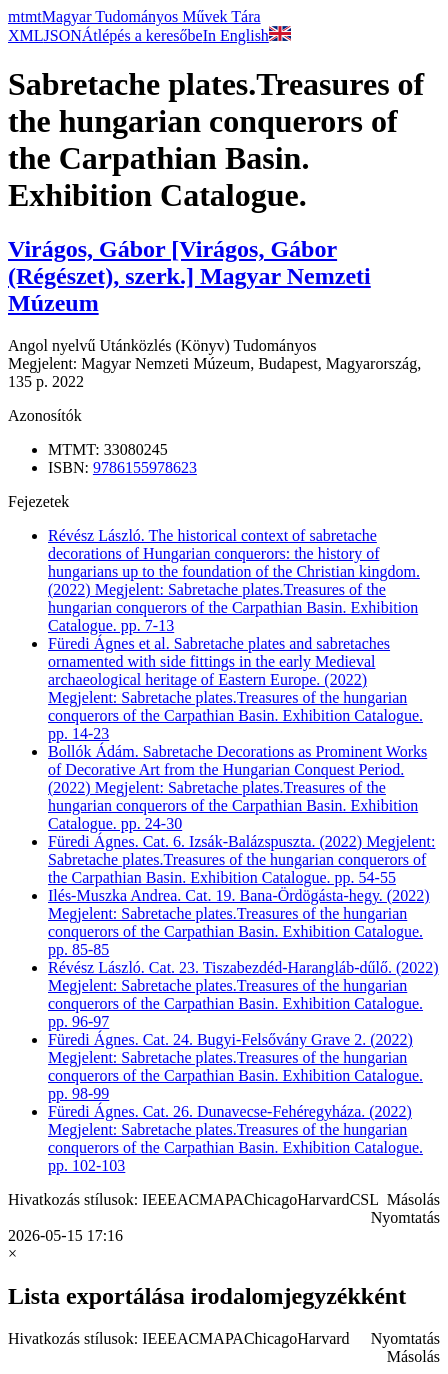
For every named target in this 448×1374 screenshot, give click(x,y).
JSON (63, 35)
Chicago (270, 1199)
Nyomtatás (405, 1217)
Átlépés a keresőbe (142, 35)
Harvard (323, 1199)
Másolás (413, 1199)
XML (26, 35)
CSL (364, 1199)
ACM (195, 1199)
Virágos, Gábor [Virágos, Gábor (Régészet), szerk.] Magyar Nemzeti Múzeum (189, 276)
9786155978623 (145, 467)
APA (228, 1199)
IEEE (159, 1199)
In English (247, 35)
